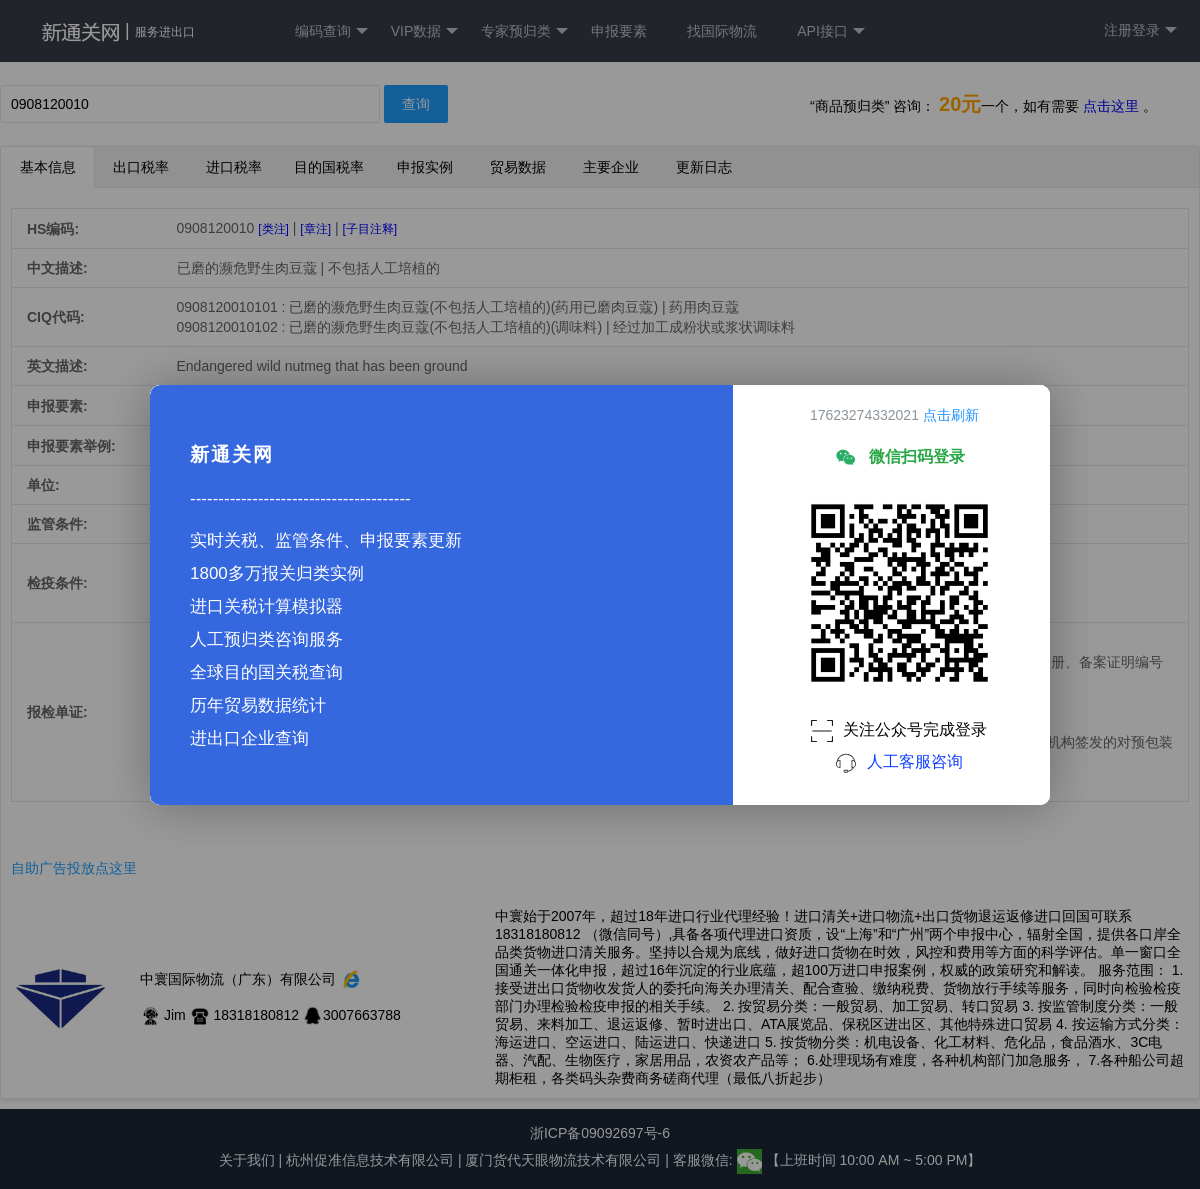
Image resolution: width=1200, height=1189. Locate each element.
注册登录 (1140, 30)
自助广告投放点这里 (74, 868)
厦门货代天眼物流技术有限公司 (565, 1160)
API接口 (831, 31)
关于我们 (247, 1160)
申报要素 (619, 31)
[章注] (315, 229)
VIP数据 (425, 31)
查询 (416, 104)
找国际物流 (722, 31)
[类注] (273, 229)
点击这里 (1111, 106)
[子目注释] (369, 229)
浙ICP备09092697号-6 (600, 1133)
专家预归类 (524, 31)
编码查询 (331, 31)
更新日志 (704, 167)
